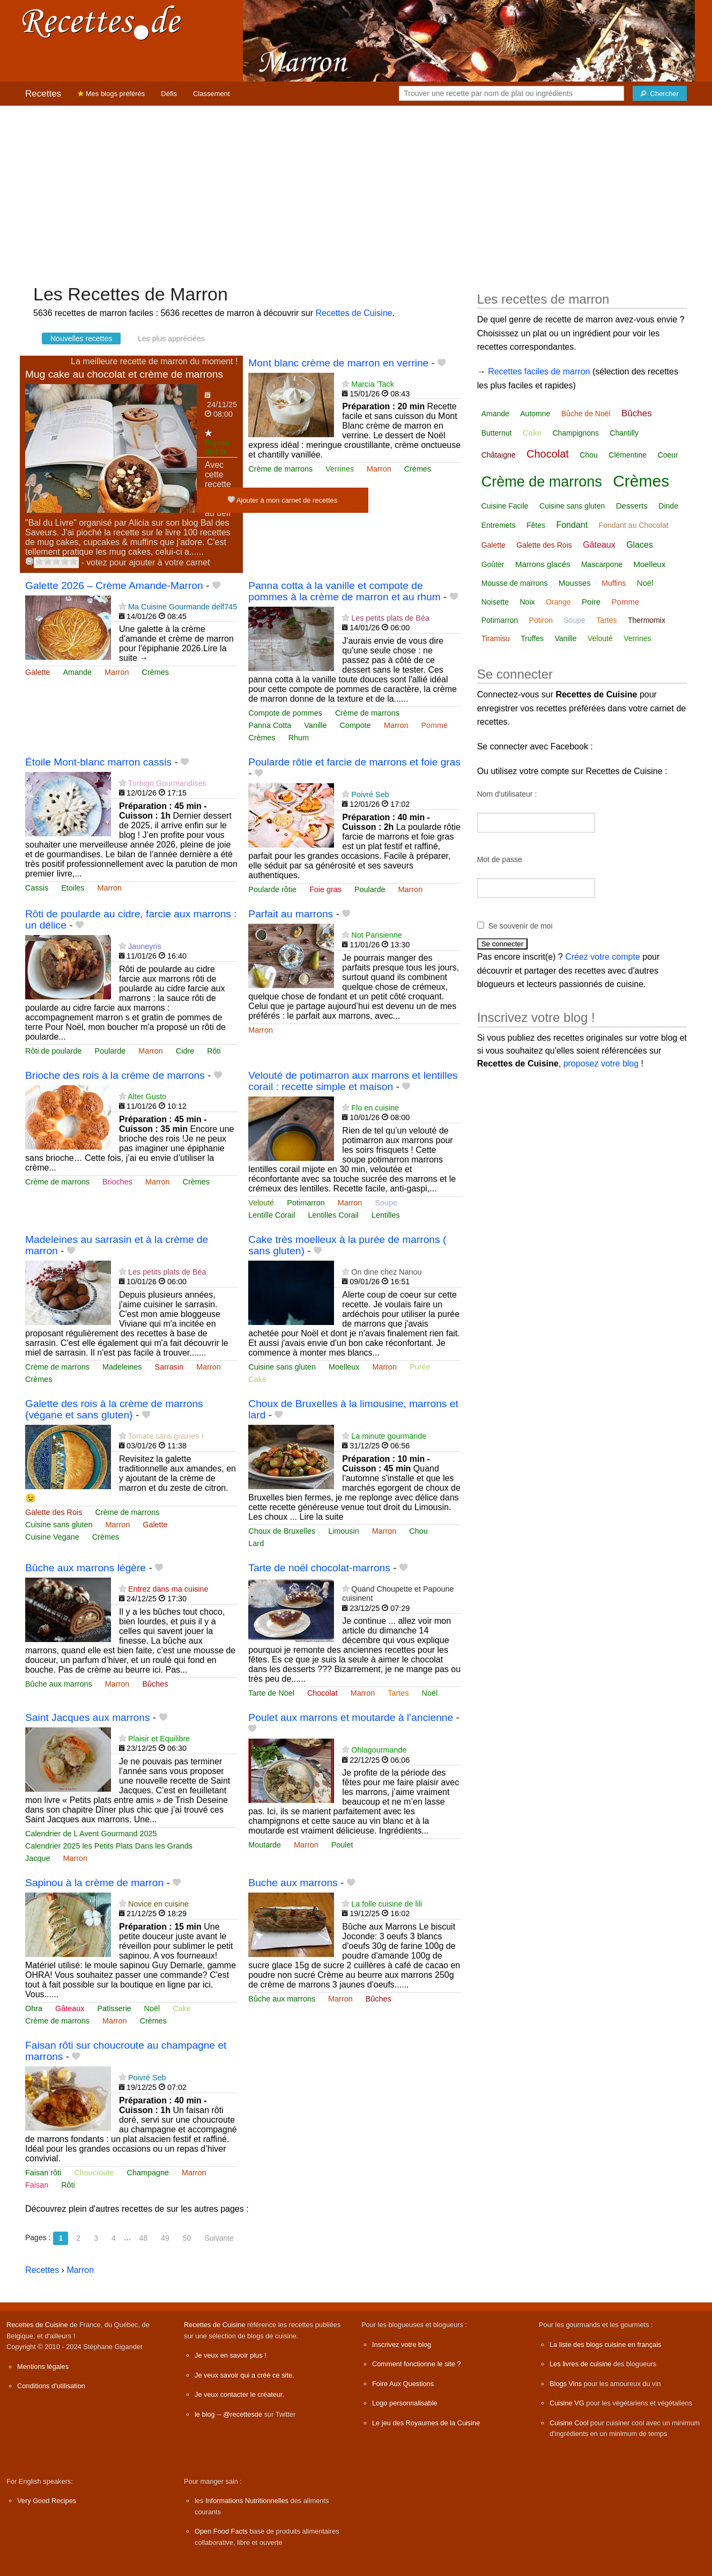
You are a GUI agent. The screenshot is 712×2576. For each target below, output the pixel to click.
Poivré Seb (370, 794)
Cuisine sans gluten (282, 1367)
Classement (211, 94)
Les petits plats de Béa (390, 618)
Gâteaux (69, 2008)
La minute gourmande (388, 1436)
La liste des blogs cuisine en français (605, 2345)
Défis (169, 94)
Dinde (668, 506)
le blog (205, 2414)
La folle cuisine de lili (386, 1904)
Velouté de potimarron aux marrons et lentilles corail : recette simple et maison (352, 1081)
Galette (37, 672)
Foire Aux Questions (403, 2384)
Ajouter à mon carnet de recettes (283, 499)
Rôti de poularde (53, 1051)
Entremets (498, 525)
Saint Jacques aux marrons (87, 1717)
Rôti (214, 1051)
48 (143, 2238)
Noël (430, 1693)
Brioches (117, 1181)
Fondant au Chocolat (634, 525)
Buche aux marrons (292, 1882)
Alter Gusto (147, 1096)
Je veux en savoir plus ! (230, 2355)
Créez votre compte (602, 956)
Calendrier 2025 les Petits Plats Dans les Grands (108, 1846)
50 (187, 2238)
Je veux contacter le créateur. (239, 2394)
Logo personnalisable (404, 2403)
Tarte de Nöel (271, 1693)
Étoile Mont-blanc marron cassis (98, 762)
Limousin (343, 1531)
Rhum (298, 737)
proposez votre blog (601, 1063)
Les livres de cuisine (580, 2364)
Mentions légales (43, 2366)
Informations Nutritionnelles (246, 2501)
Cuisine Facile (505, 506)
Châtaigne (498, 455)
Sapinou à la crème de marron (94, 1882)
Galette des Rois (53, 1512)
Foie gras (325, 889)
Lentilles (386, 1215)
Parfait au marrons (290, 913)
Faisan (36, 2185)
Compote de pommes (285, 713)
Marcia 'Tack (372, 384)
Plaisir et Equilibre (159, 1738)
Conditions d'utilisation (51, 2386)
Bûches (155, 1684)
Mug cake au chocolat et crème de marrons (124, 374)
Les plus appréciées (171, 338)
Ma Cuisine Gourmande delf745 (182, 606)
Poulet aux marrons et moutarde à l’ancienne (350, 1717)
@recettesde (242, 2414)
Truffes (532, 638)
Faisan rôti (43, 2172)
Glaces (639, 544)
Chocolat (322, 1693)
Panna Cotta (269, 725)
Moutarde (264, 1845)
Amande (77, 672)
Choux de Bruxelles (281, 1531)
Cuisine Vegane (52, 1537)
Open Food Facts (221, 2531)
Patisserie (114, 2008)
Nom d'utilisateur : (507, 794)
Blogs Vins (566, 2384)
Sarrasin (169, 1367)
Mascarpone (601, 564)
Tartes (398, 1693)
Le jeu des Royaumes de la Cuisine (426, 2423)
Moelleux (344, 1367)
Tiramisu (495, 638)
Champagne (148, 2172)
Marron (379, 469)
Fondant (572, 524)
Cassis (36, 888)
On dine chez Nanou (386, 1272)
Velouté (261, 1202)
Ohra (33, 2008)
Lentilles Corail (333, 1215)
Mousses (575, 582)
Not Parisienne (376, 935)
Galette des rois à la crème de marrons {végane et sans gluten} (114, 1409)
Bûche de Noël (586, 413)
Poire (591, 601)
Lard (256, 1543)
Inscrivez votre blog (401, 2345)
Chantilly (624, 433)
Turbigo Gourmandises (167, 783)
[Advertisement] (356, 189)
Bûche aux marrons (58, 1684)
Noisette (495, 602)
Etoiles (72, 888)
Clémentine (628, 455)
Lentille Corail (271, 1215)
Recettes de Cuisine (353, 313)
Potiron (541, 620)
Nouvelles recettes (81, 338)
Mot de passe (499, 859)
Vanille (315, 725)
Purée (420, 1367)
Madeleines (122, 1367)
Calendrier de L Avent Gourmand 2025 (91, 1833)
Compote (354, 725)
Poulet (342, 1845)
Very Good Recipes (46, 2501)
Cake (257, 1379)
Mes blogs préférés (111, 94)
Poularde (369, 889)
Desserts (632, 505)
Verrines (339, 469)
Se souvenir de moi (520, 926)
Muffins (614, 583)
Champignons (575, 433)
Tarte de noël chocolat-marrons (319, 1567)
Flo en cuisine (375, 1107)
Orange (558, 602)
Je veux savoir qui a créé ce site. (244, 2375)
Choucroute (94, 2172)
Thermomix (646, 620)
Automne (535, 413)
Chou (418, 1531)
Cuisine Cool (569, 2423)
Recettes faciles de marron (539, 371)
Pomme (434, 725)
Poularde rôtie (272, 889)
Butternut (496, 433)
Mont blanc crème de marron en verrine (338, 363)
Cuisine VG (567, 2403)
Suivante (218, 2238)
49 (165, 2238)
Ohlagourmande (378, 1750)
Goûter (493, 564)
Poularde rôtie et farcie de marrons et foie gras (354, 762)
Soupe (386, 1202)
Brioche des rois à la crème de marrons (115, 1075)
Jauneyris (144, 946)
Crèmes (417, 469)
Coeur (668, 455)
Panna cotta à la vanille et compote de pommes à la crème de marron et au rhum (344, 591)
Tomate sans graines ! (166, 1436)
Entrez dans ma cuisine (168, 1589)
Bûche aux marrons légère (85, 1567)
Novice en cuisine (158, 1904)
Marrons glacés (542, 564)
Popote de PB (217, 447)
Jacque (37, 1858)
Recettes (43, 94)
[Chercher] (660, 93)
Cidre (185, 1051)
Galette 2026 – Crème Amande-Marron (114, 585)
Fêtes (535, 525)
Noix (527, 602)
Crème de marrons (280, 469)
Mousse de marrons (514, 583)
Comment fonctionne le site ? (416, 2364)
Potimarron (305, 1202)
